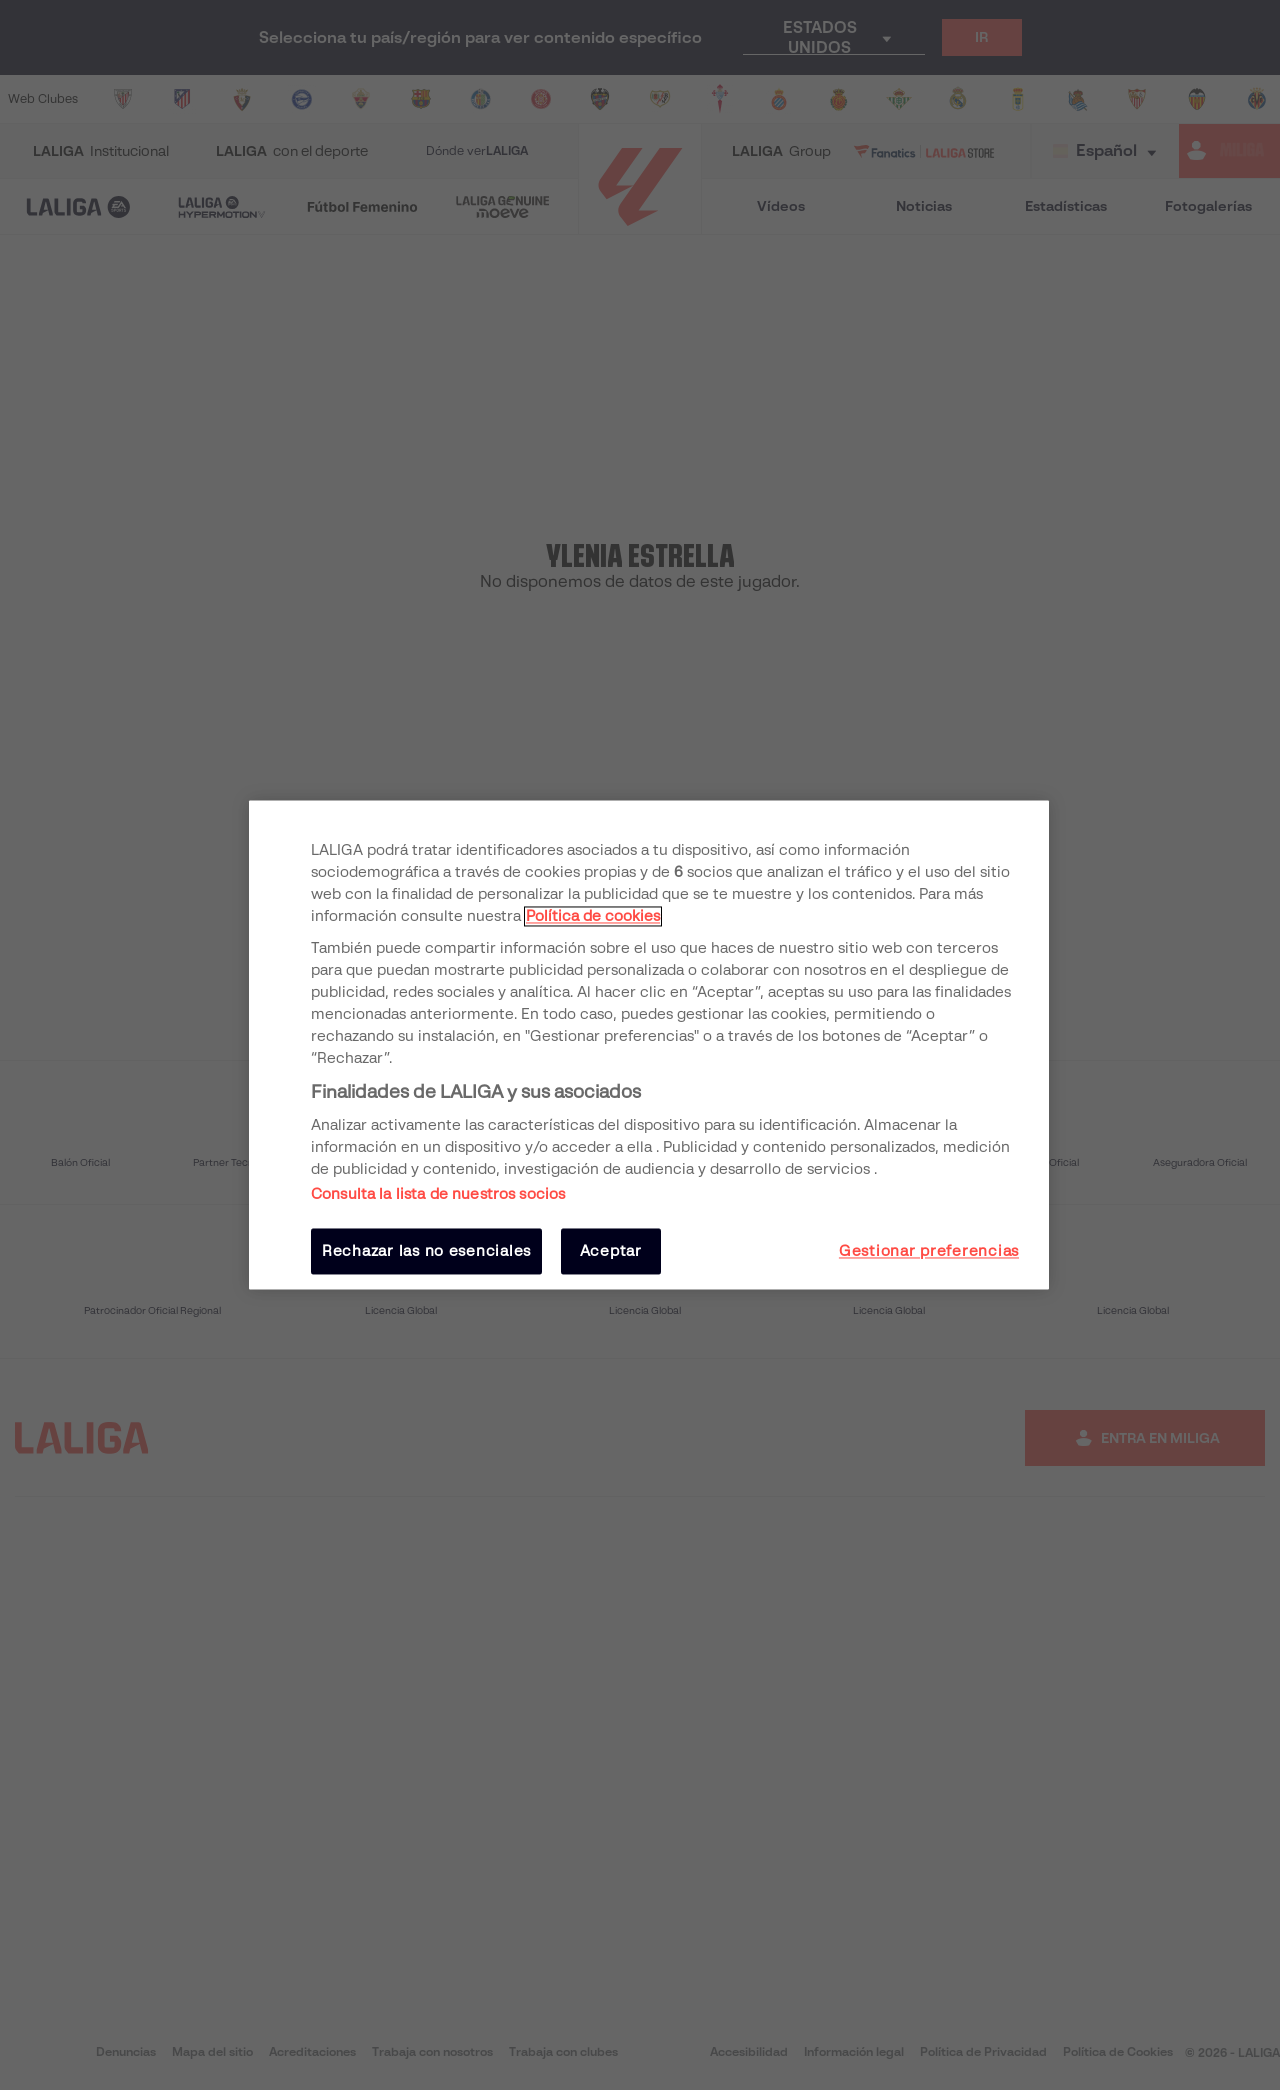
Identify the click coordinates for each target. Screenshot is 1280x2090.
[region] (649, 1044)
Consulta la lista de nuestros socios (438, 1194)
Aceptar (611, 1251)
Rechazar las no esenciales (426, 1251)
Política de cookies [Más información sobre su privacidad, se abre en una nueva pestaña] (593, 916)
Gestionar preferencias (929, 1251)
